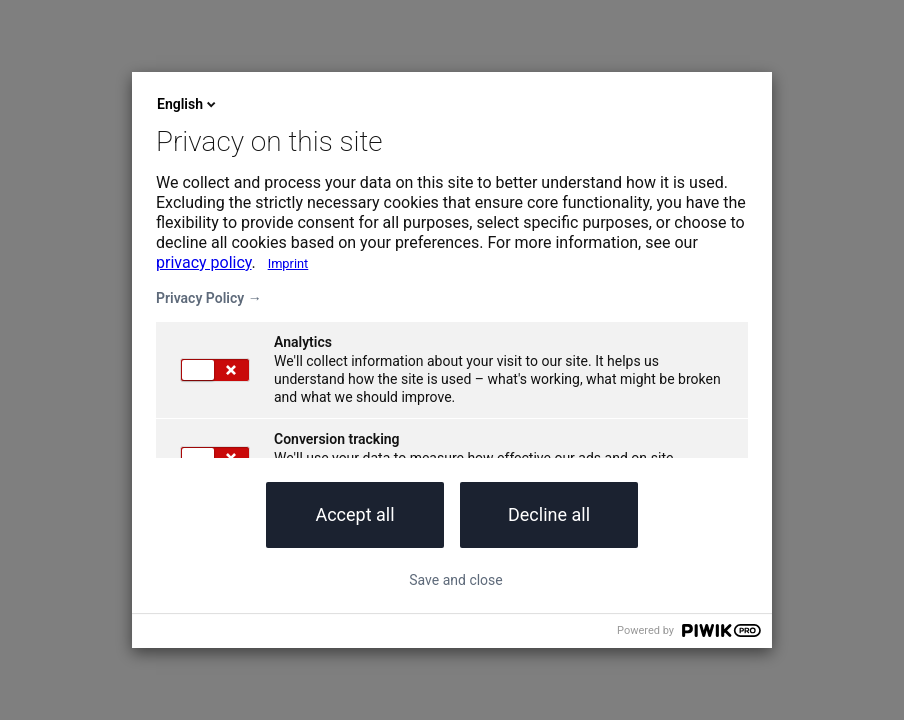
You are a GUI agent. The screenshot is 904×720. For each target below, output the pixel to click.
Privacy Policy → (209, 298)
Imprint (288, 263)
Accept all (354, 514)
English (188, 104)
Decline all (549, 514)
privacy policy (204, 262)
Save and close (456, 580)
